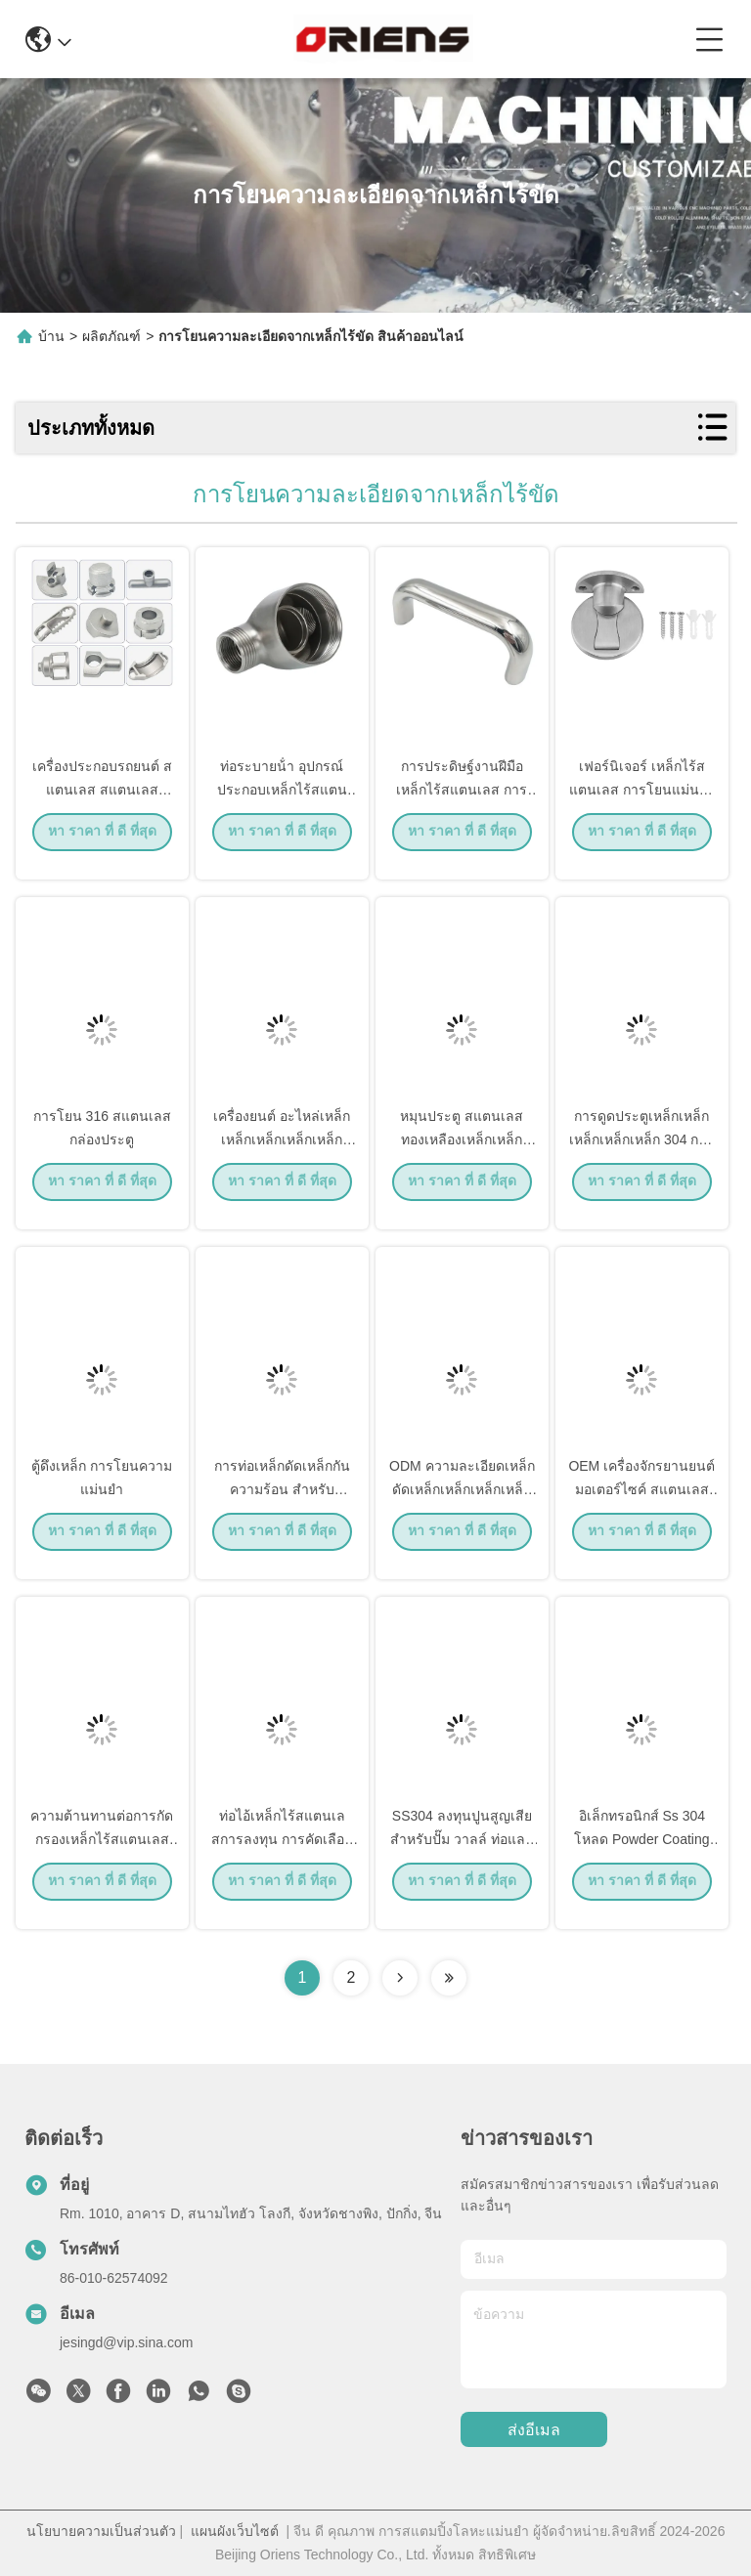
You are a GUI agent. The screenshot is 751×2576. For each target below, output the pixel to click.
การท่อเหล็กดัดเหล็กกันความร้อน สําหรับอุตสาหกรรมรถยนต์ (282, 1505)
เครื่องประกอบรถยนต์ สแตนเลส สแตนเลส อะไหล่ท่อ (102, 805)
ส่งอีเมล (534, 2430)
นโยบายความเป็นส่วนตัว (101, 2531)
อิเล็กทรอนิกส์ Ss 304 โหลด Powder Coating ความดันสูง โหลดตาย (642, 1855)
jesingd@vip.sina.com (126, 2342)
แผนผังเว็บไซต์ (235, 2531)
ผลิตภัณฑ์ (111, 336)
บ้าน (51, 336)
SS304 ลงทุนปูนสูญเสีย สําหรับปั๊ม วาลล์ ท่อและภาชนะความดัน (461, 1855)
